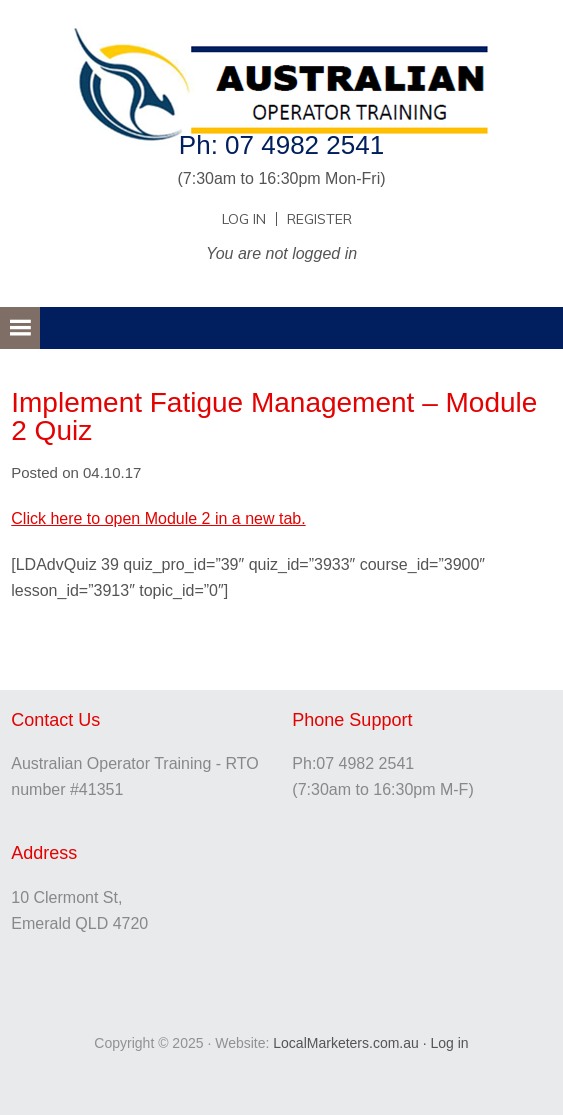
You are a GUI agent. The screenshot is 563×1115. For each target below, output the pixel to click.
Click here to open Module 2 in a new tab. (158, 518)
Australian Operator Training (281, 65)
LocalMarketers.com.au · (351, 1043)
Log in (449, 1043)
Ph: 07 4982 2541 (281, 145)
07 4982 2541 (365, 763)
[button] (20, 328)
